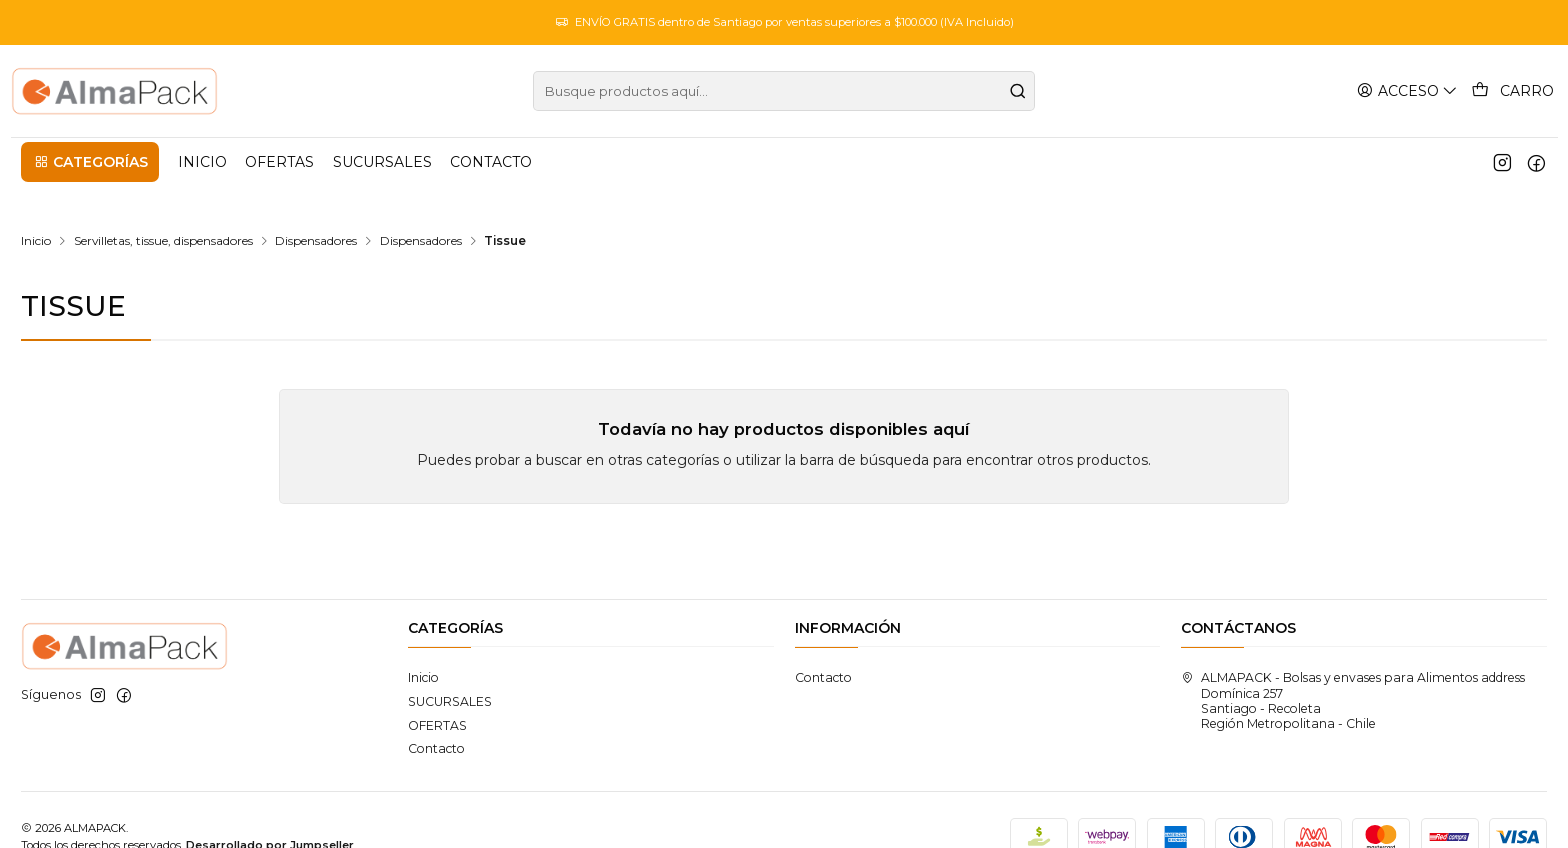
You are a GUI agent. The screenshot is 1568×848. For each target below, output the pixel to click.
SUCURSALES (450, 667)
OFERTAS (437, 691)
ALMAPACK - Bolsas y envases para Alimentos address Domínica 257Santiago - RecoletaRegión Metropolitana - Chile (1353, 666)
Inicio (36, 207)
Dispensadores (316, 207)
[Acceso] (1410, 90)
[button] (90, 162)
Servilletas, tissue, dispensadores (163, 207)
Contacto (436, 714)
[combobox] (784, 91)
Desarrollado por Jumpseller (270, 811)
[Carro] (1514, 91)
